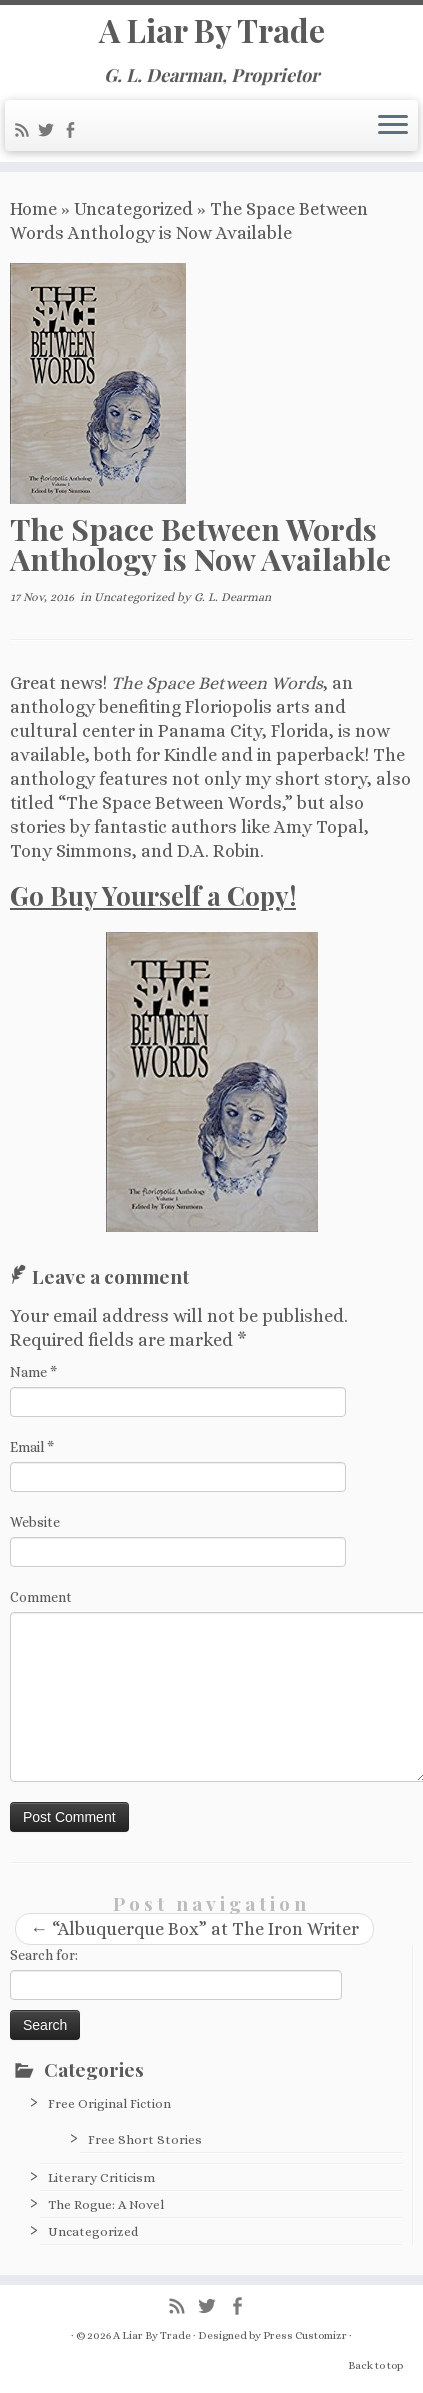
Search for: (44, 1955)
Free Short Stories (145, 2139)
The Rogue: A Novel (106, 2204)
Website (35, 1522)
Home (33, 209)
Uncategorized (133, 209)
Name (33, 1372)
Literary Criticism (101, 2177)
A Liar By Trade (212, 30)
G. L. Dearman (232, 597)
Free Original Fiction (109, 2103)
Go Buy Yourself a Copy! (153, 895)
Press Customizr (305, 2335)
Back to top (375, 2365)
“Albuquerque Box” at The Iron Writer (194, 1929)
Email (32, 1447)
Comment (41, 1597)
